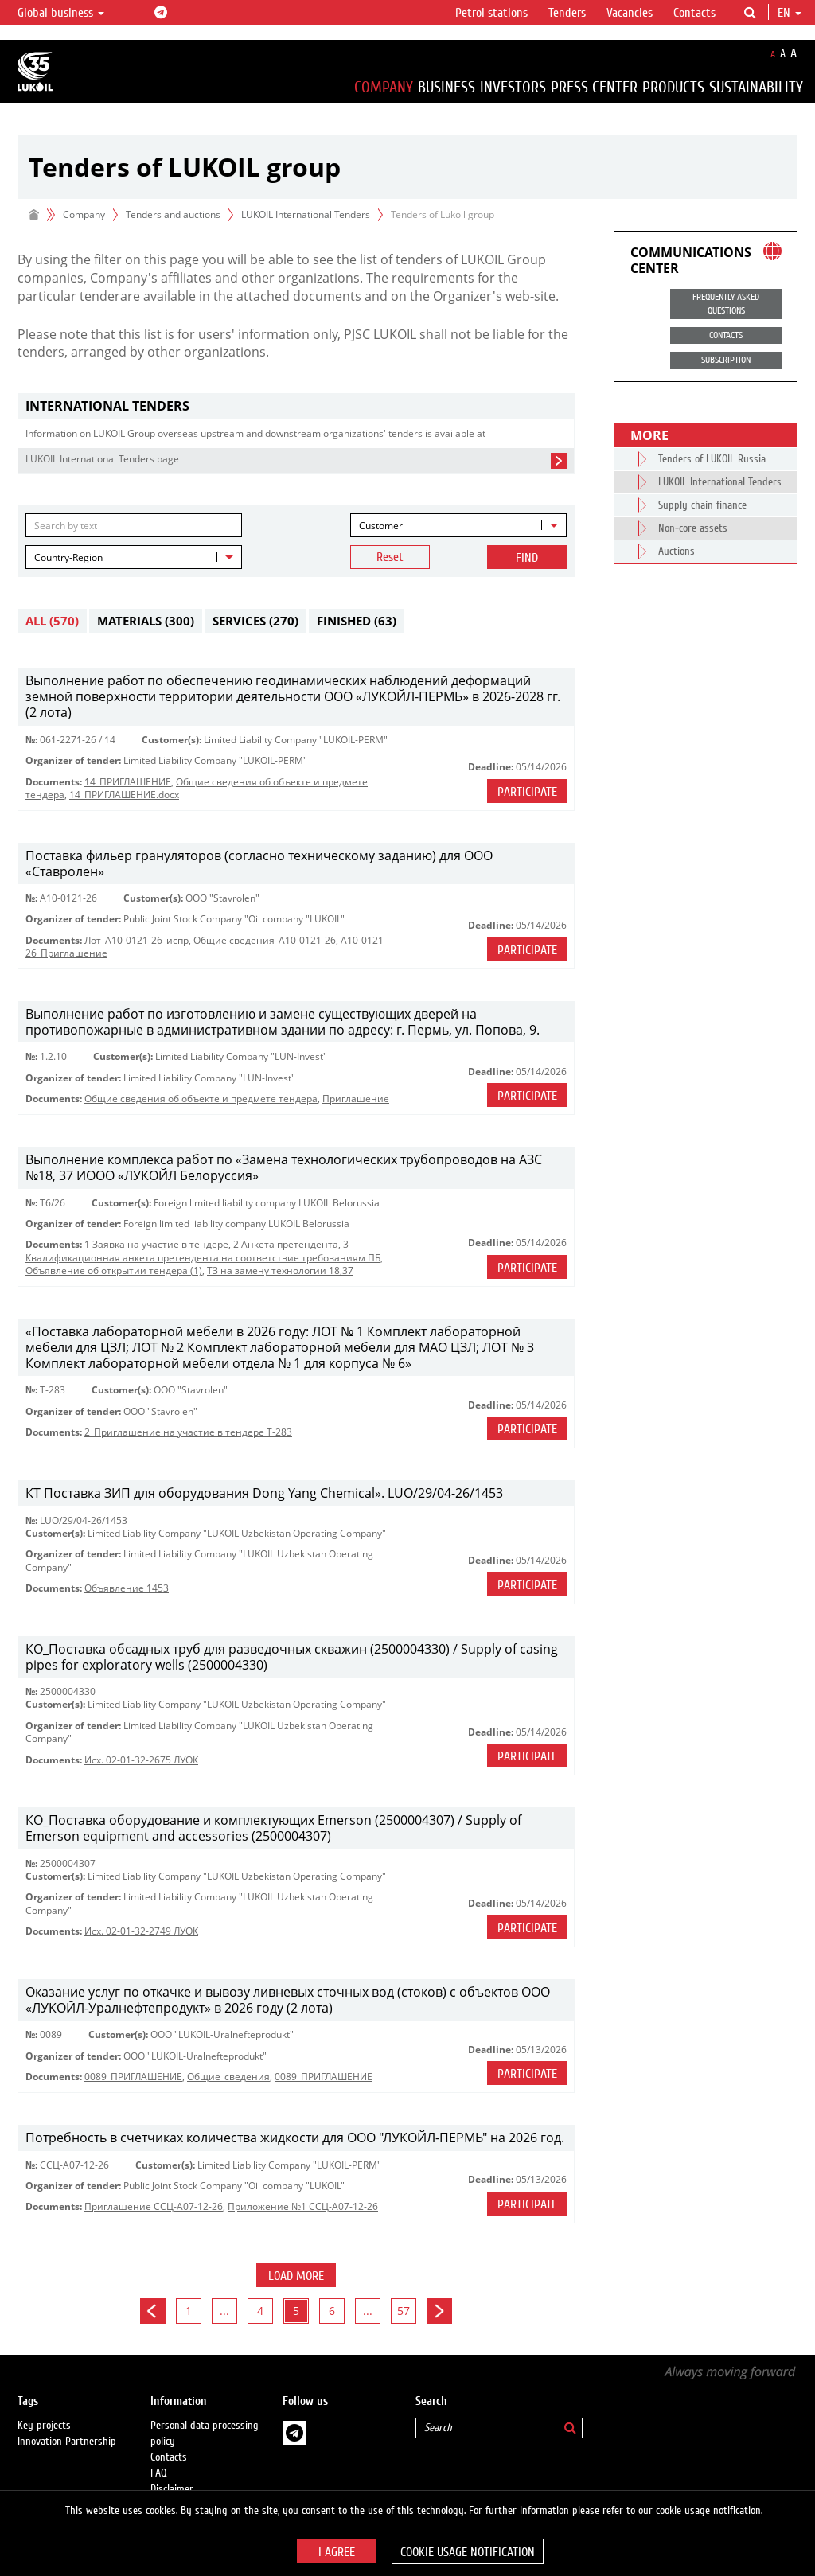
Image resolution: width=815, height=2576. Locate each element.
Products (673, 87)
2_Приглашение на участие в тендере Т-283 (188, 1432)
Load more (296, 2276)
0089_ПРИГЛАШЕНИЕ (133, 2077)
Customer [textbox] (381, 525)
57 (403, 2310)
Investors (513, 87)
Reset (390, 557)
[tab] (296, 406)
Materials (145, 621)
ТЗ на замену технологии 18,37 (280, 1270)
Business (446, 87)
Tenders (567, 13)
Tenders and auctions (173, 214)
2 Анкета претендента (285, 1244)
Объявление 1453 (126, 1588)
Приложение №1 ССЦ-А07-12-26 (303, 2206)
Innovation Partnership (67, 2441)
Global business (61, 13)
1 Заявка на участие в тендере (156, 1244)
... (224, 2310)
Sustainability (756, 87)
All (52, 621)
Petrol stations (491, 13)
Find (527, 558)
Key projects (44, 2425)
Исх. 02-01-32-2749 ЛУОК (141, 1931)
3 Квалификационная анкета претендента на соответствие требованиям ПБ (202, 1250)
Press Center (594, 87)
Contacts (694, 13)
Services (255, 621)
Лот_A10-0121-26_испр (136, 940)
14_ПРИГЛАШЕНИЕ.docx (124, 795)
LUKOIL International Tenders (305, 214)
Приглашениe (355, 1099)
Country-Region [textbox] (68, 557)
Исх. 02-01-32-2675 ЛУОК (141, 1760)
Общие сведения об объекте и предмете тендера (201, 1099)
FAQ (158, 2473)
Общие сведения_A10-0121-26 (264, 940)
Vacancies (629, 13)
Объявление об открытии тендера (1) (113, 1270)
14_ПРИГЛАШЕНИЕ (127, 782)
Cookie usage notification (467, 2552)
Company (383, 87)
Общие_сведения (228, 2077)
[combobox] (458, 525)
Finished (356, 621)
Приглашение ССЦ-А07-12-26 (153, 2206)
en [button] (789, 13)
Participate (527, 792)
